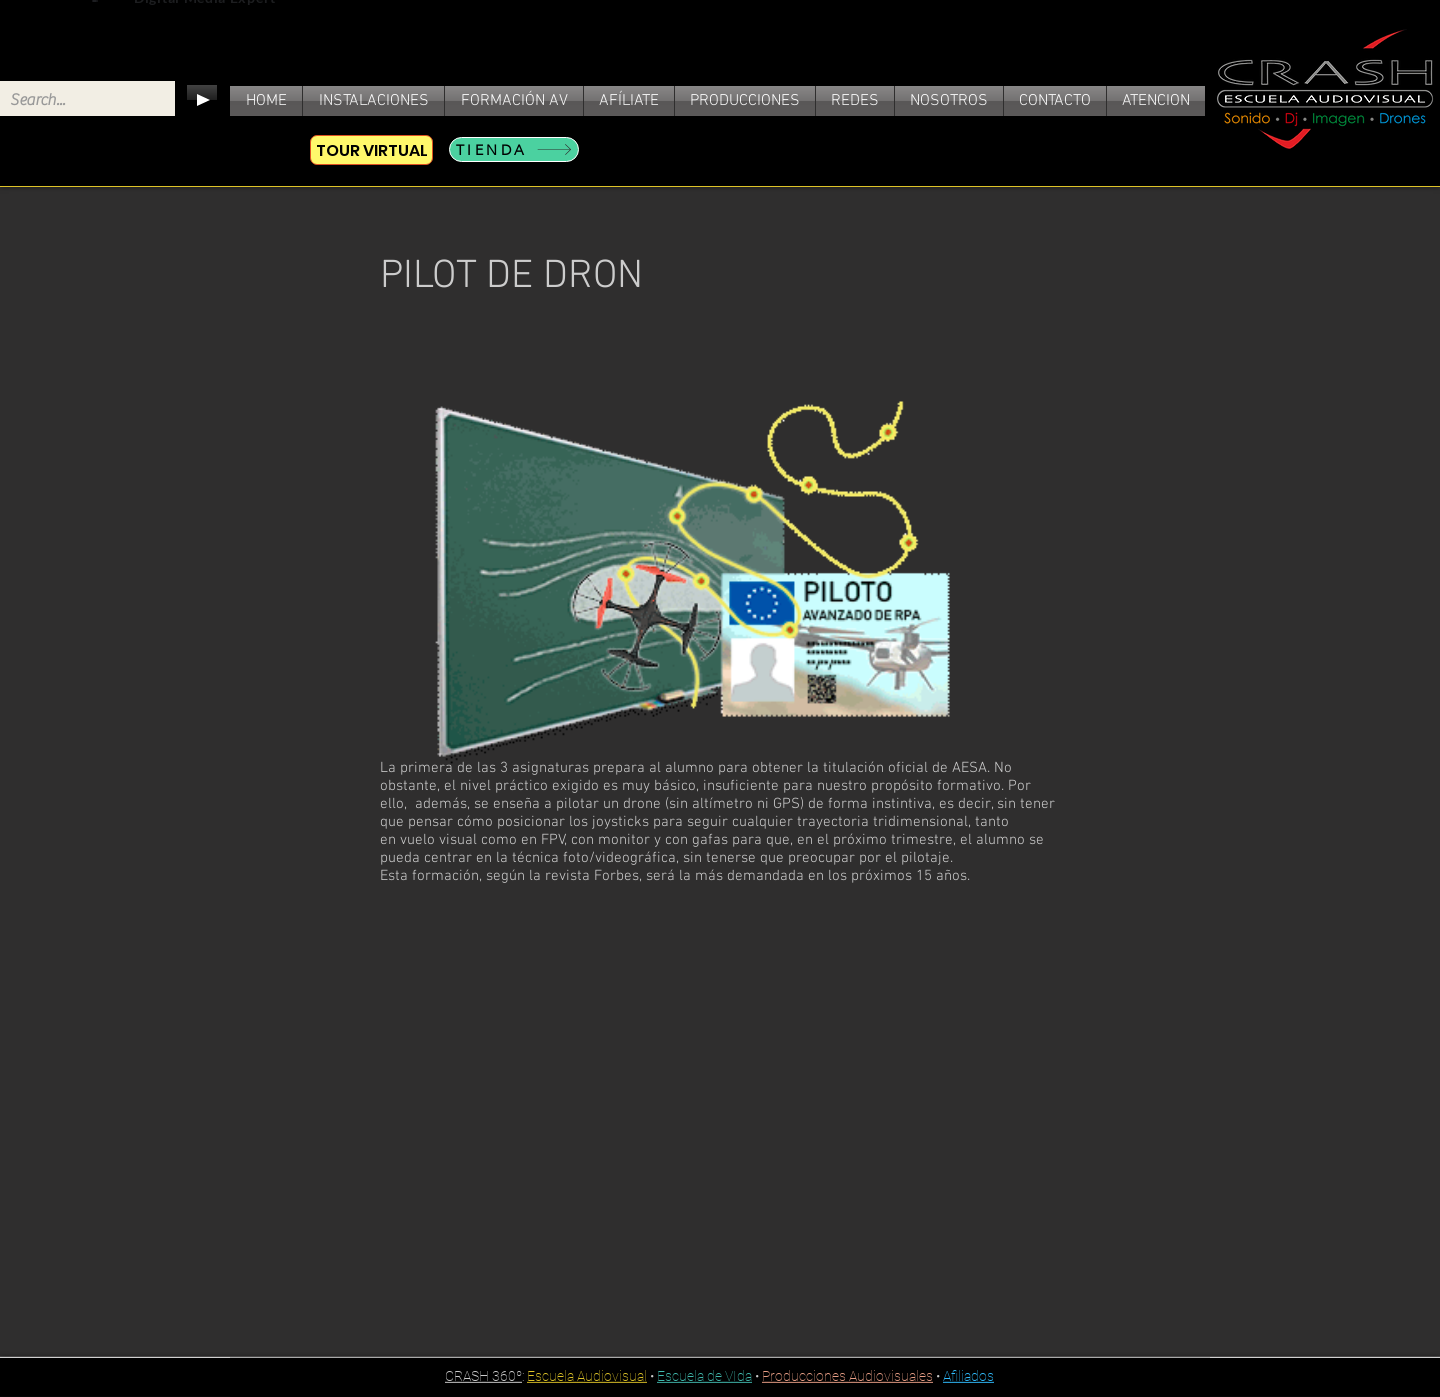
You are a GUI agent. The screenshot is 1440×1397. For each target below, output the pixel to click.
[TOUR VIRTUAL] (371, 150)
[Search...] (71, 100)
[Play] (202, 100)
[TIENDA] (514, 149)
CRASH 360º (483, 1376)
